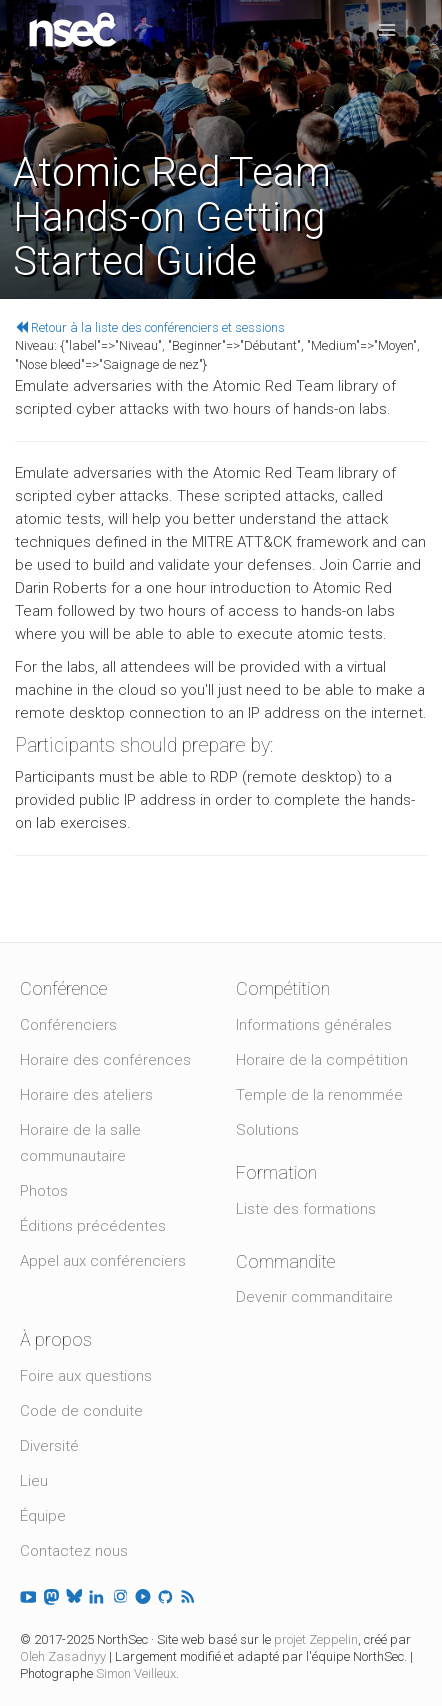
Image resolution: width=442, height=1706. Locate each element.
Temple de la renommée (319, 1095)
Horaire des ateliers (86, 1095)
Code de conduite (81, 1411)
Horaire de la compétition (322, 1060)
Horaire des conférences (105, 1060)
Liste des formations (306, 1209)
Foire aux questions (86, 1376)
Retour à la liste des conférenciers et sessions (150, 327)
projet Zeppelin (316, 1639)
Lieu (34, 1481)
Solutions (267, 1130)
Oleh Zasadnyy (63, 1656)
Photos (44, 1191)
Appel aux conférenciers (103, 1261)
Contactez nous (74, 1551)
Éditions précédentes (93, 1226)
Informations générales (314, 1025)
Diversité (49, 1446)
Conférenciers (68, 1025)
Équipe (43, 1516)
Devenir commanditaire (314, 1297)
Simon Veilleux (136, 1673)
